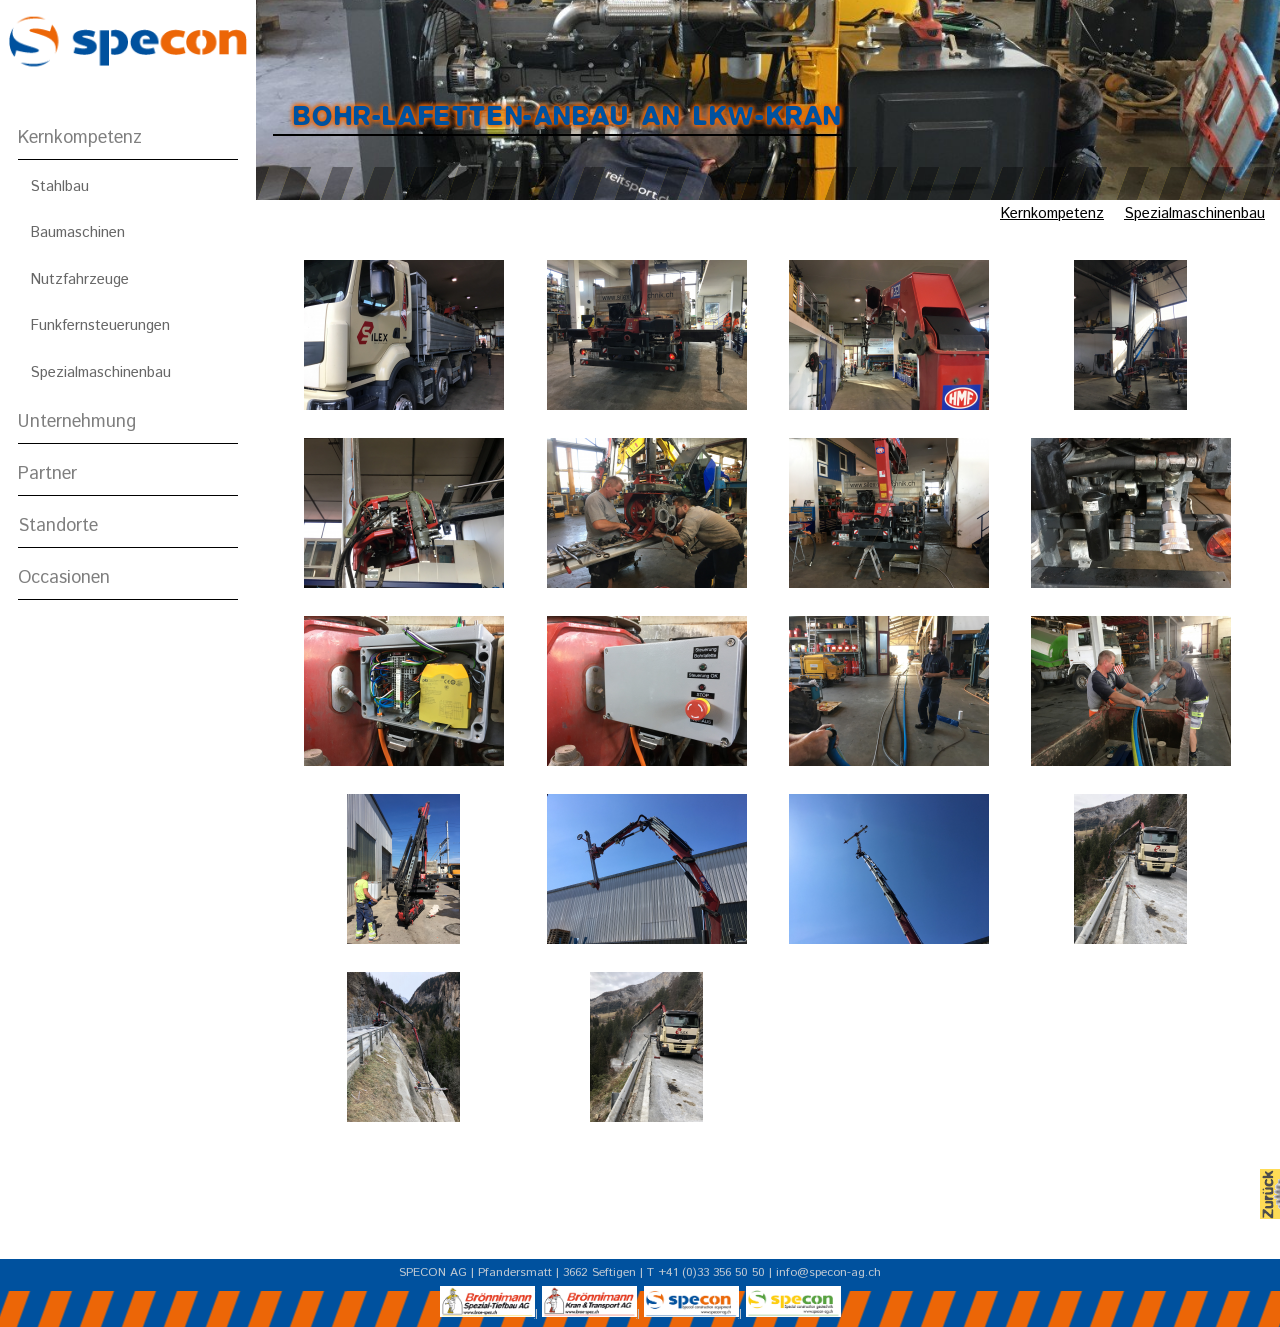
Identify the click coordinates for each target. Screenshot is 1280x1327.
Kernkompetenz (80, 138)
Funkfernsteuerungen (100, 325)
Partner (47, 474)
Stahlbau (59, 186)
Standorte (58, 526)
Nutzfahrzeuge (79, 279)
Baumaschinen (77, 232)
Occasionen (64, 578)
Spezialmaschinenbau (100, 372)
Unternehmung (77, 422)
